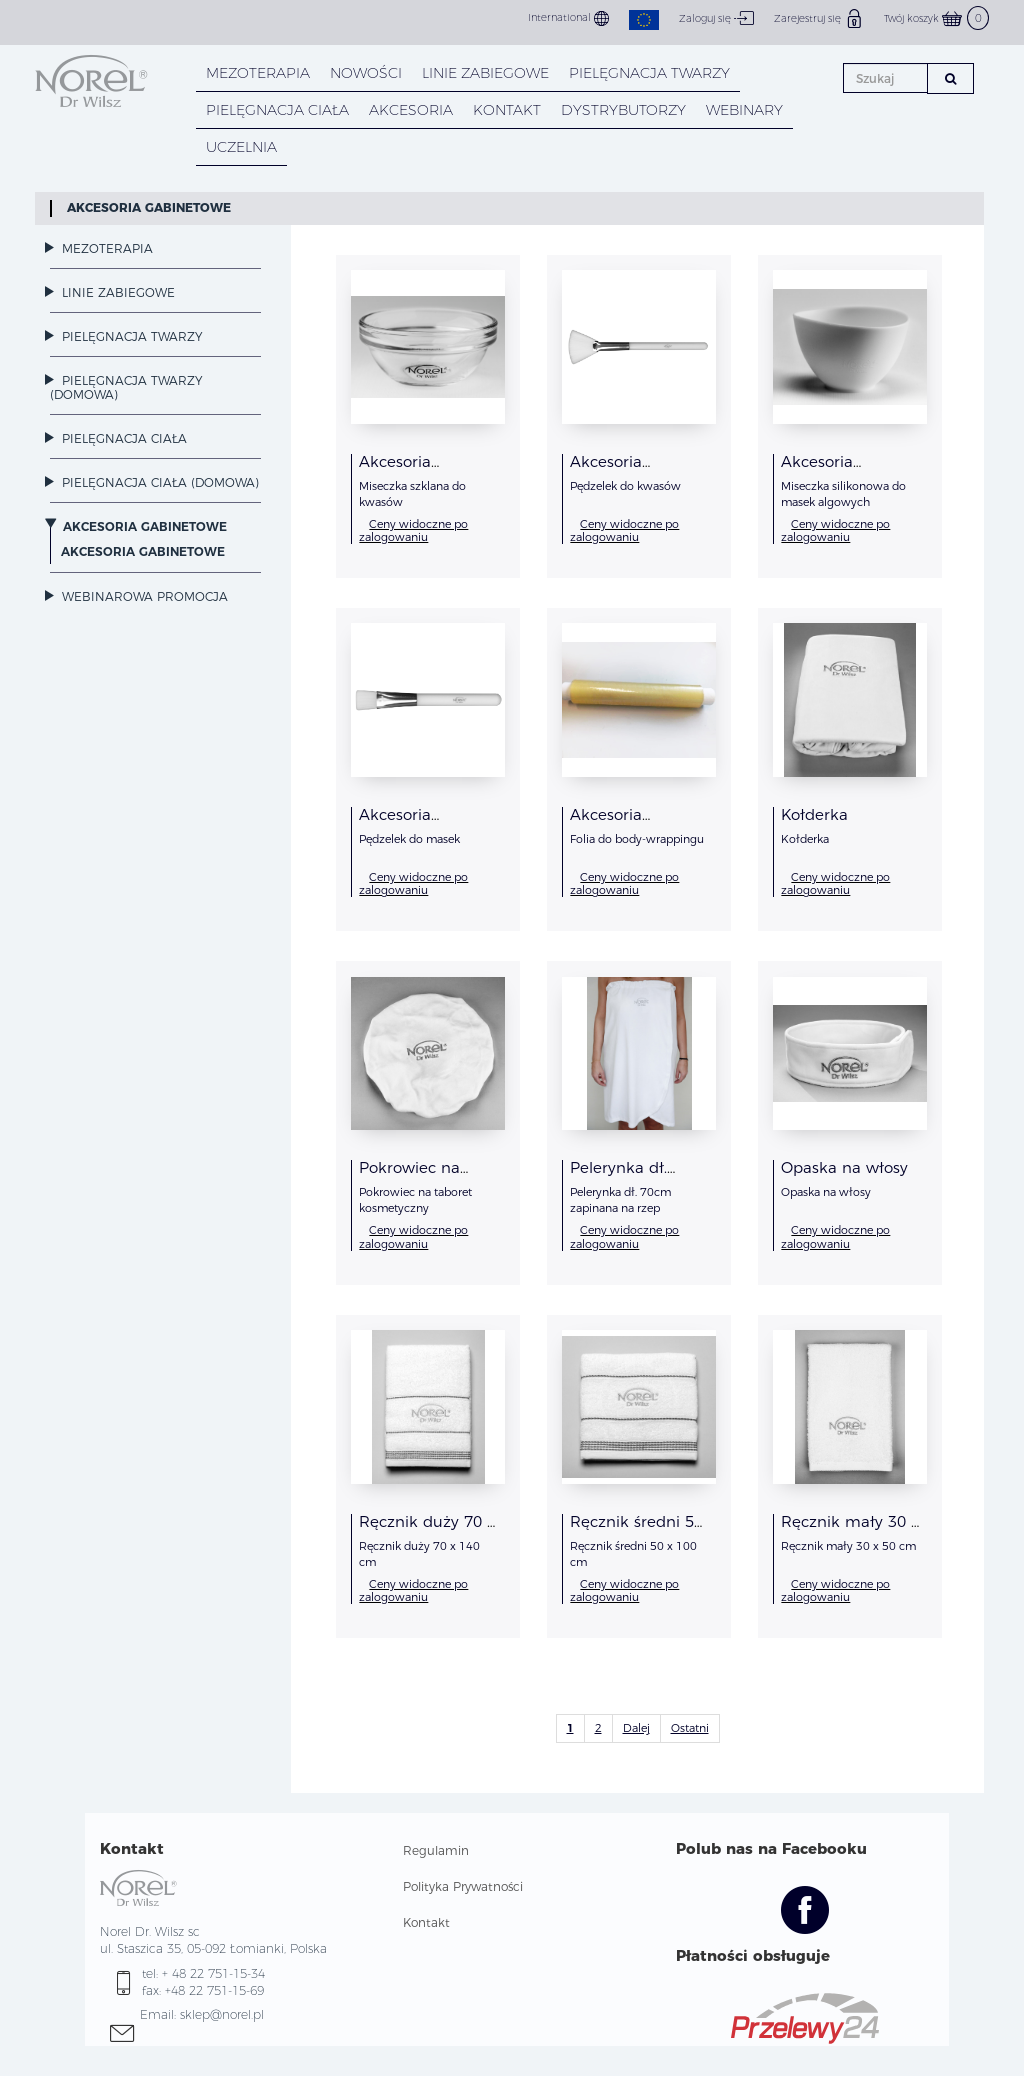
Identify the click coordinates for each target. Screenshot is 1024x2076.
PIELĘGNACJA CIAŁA (277, 110)
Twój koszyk (936, 18)
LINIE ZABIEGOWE (485, 73)
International (568, 18)
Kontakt (426, 1922)
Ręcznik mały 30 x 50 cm (850, 1529)
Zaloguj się (716, 18)
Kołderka (814, 814)
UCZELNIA (241, 147)
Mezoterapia (258, 73)
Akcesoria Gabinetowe (149, 207)
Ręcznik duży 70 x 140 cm (427, 1529)
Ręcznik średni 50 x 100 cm (636, 1529)
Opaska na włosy (844, 1167)
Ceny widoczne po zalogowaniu (413, 530)
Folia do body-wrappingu (637, 839)
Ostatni (690, 1728)
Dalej (636, 1728)
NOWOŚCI (366, 73)
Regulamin (436, 1850)
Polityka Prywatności (463, 1886)
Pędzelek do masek (409, 839)
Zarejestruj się (819, 18)
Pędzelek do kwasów (625, 486)
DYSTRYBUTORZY (623, 110)
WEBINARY (744, 110)
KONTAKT (507, 110)
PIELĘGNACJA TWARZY (649, 73)
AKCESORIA (411, 110)
